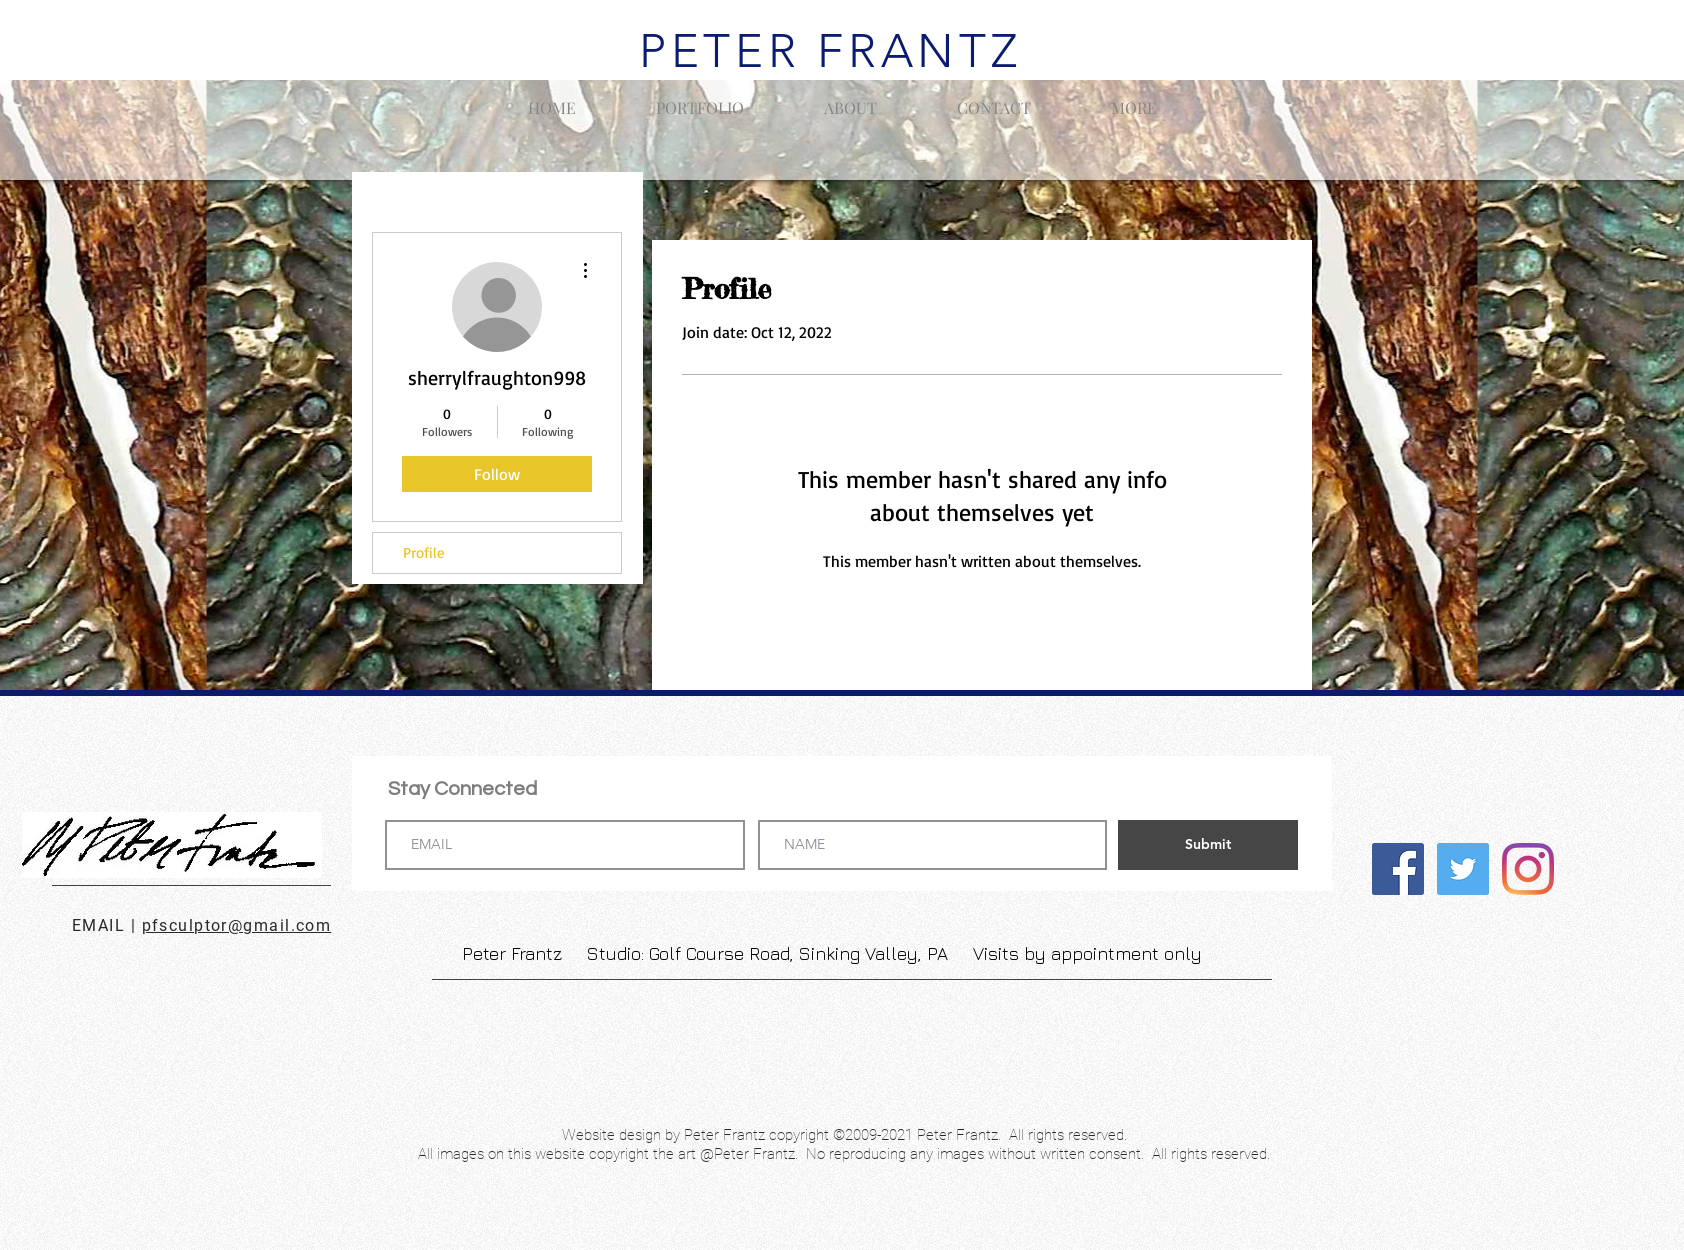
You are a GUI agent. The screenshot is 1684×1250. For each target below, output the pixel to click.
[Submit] (1208, 845)
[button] (700, 99)
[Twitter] (1463, 869)
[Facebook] (1398, 869)
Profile (424, 552)
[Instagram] (1528, 869)
